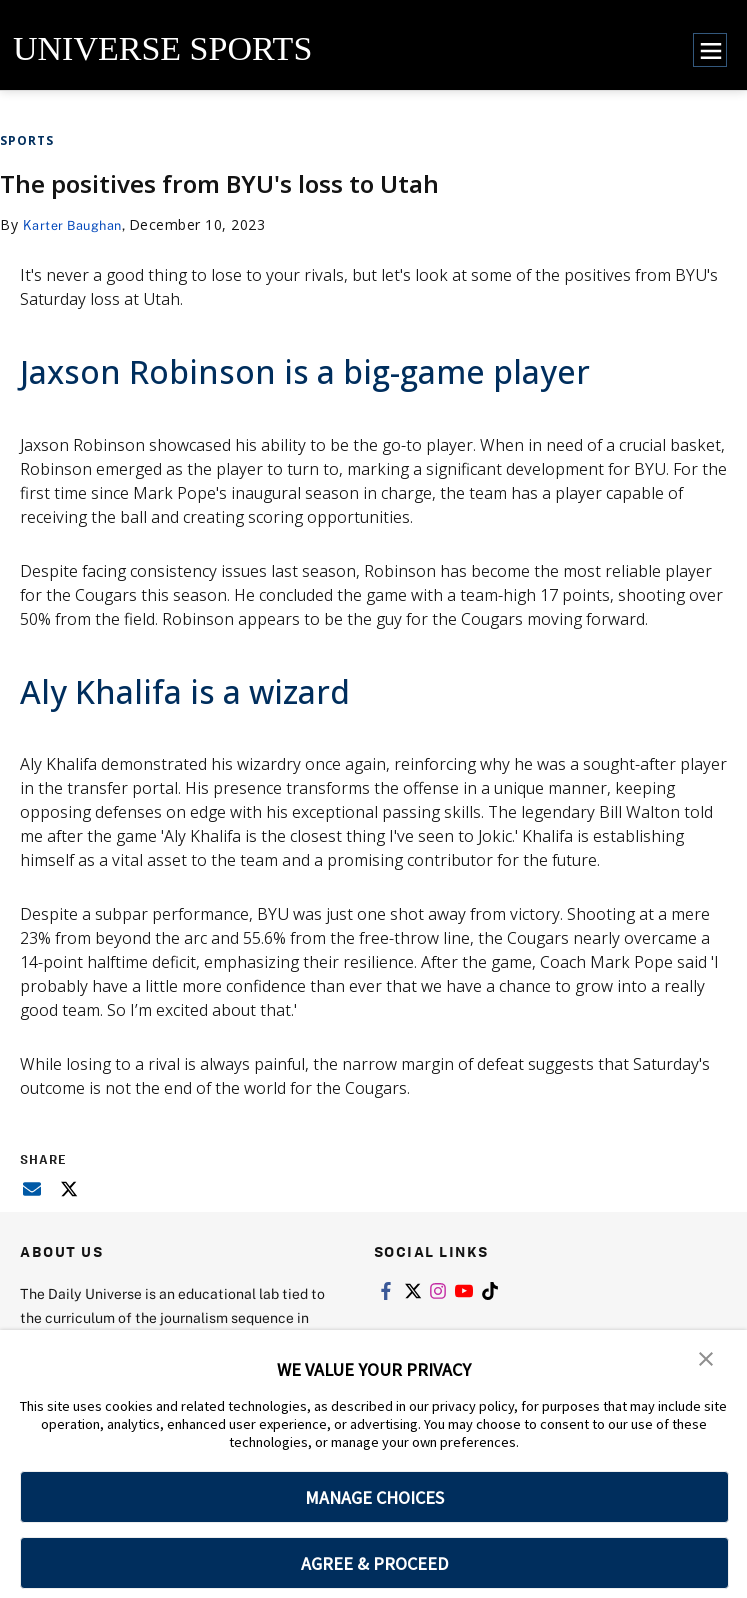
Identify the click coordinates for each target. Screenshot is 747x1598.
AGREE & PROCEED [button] (374, 1563)
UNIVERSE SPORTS (162, 48)
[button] (707, 1359)
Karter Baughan (77, 224)
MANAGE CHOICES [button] (374, 1497)
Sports (27, 140)
